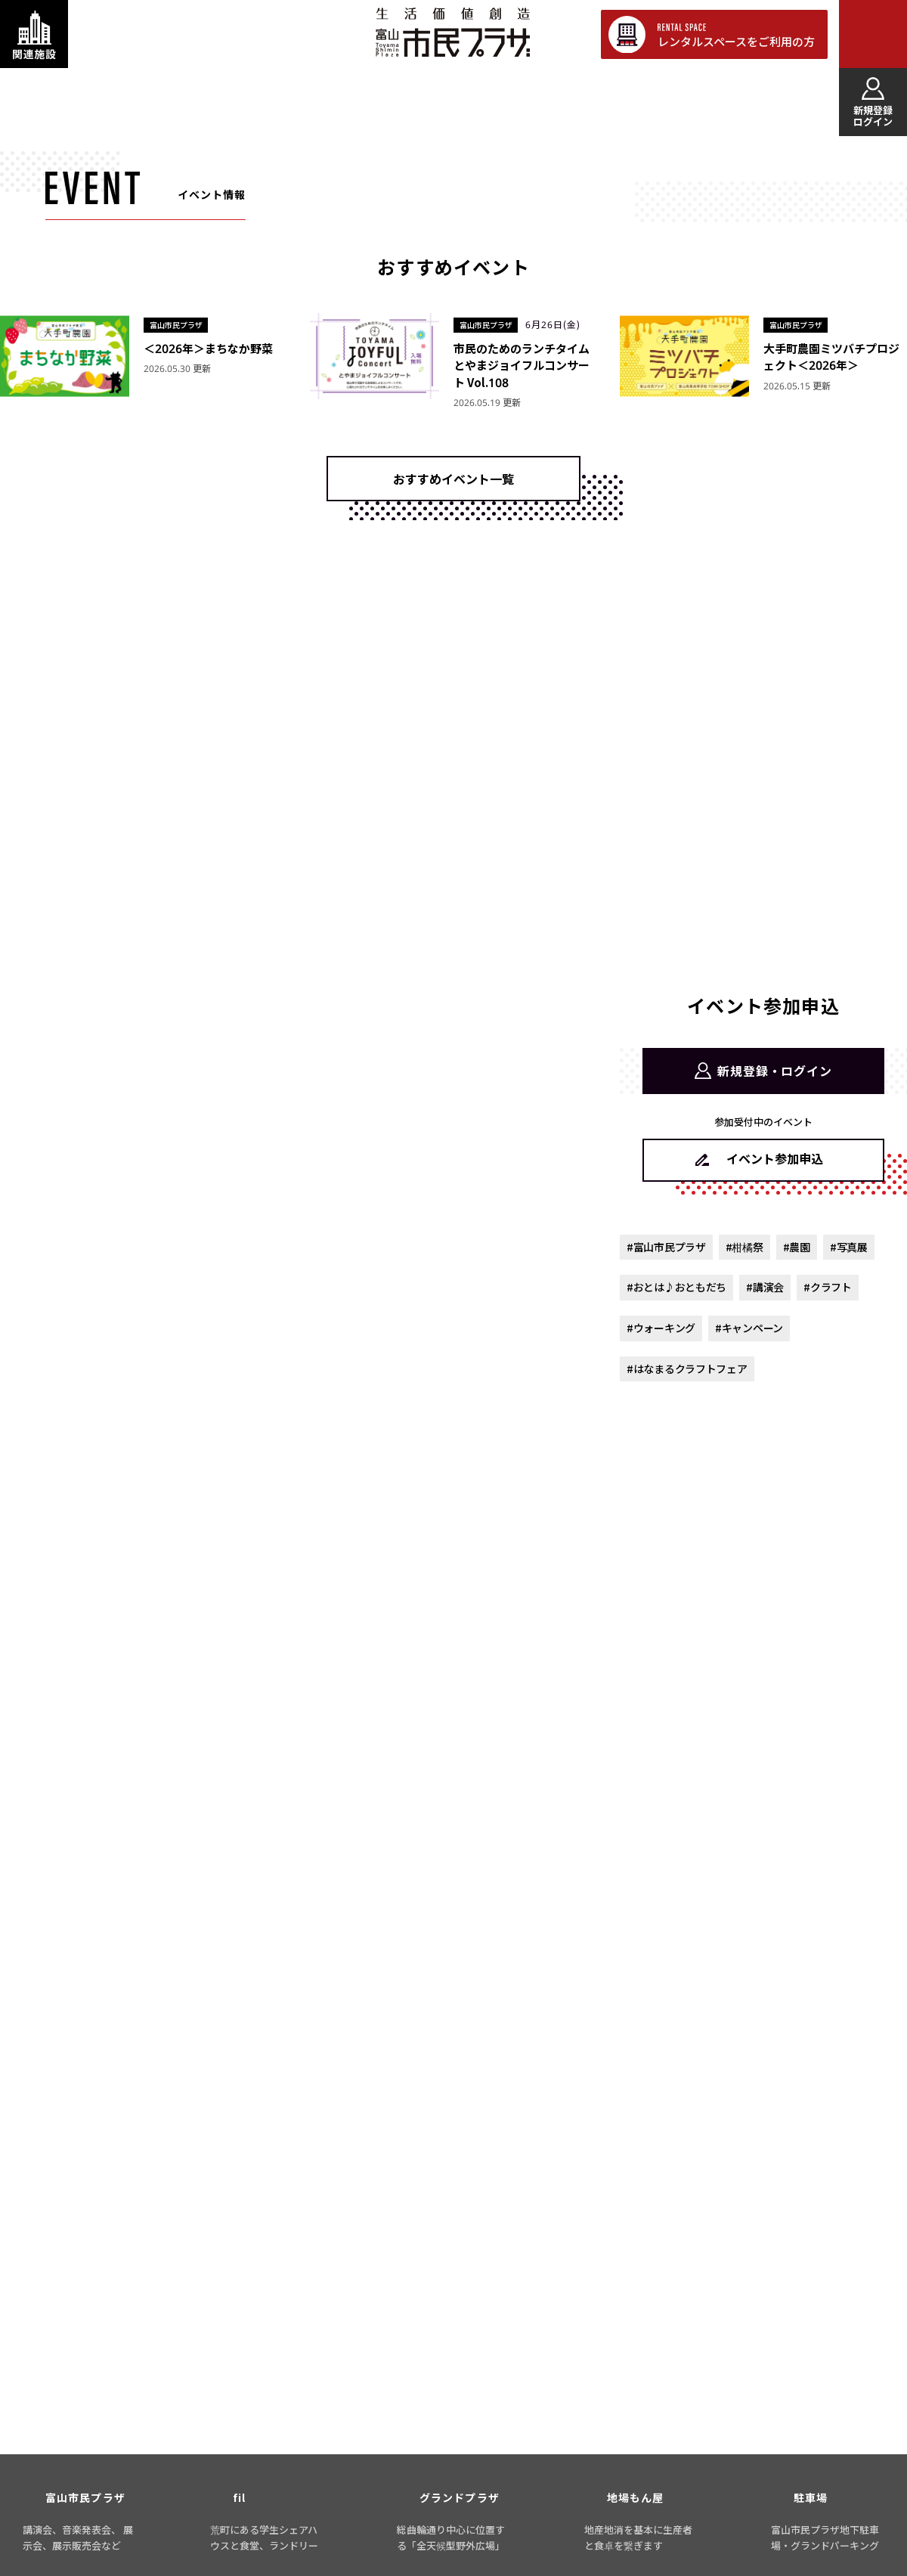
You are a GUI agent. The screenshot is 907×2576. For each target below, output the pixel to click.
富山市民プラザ (452, 32)
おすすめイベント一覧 (453, 479)
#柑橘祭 (744, 1246)
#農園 (796, 1246)
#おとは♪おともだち (676, 1286)
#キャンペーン (749, 1327)
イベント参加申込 (774, 1158)
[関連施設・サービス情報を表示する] (34, 34)
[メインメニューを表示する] (873, 34)
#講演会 (765, 1286)
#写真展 (849, 1246)
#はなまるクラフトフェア (687, 1368)
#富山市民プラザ (666, 1246)
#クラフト (827, 1286)
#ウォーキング (661, 1327)
